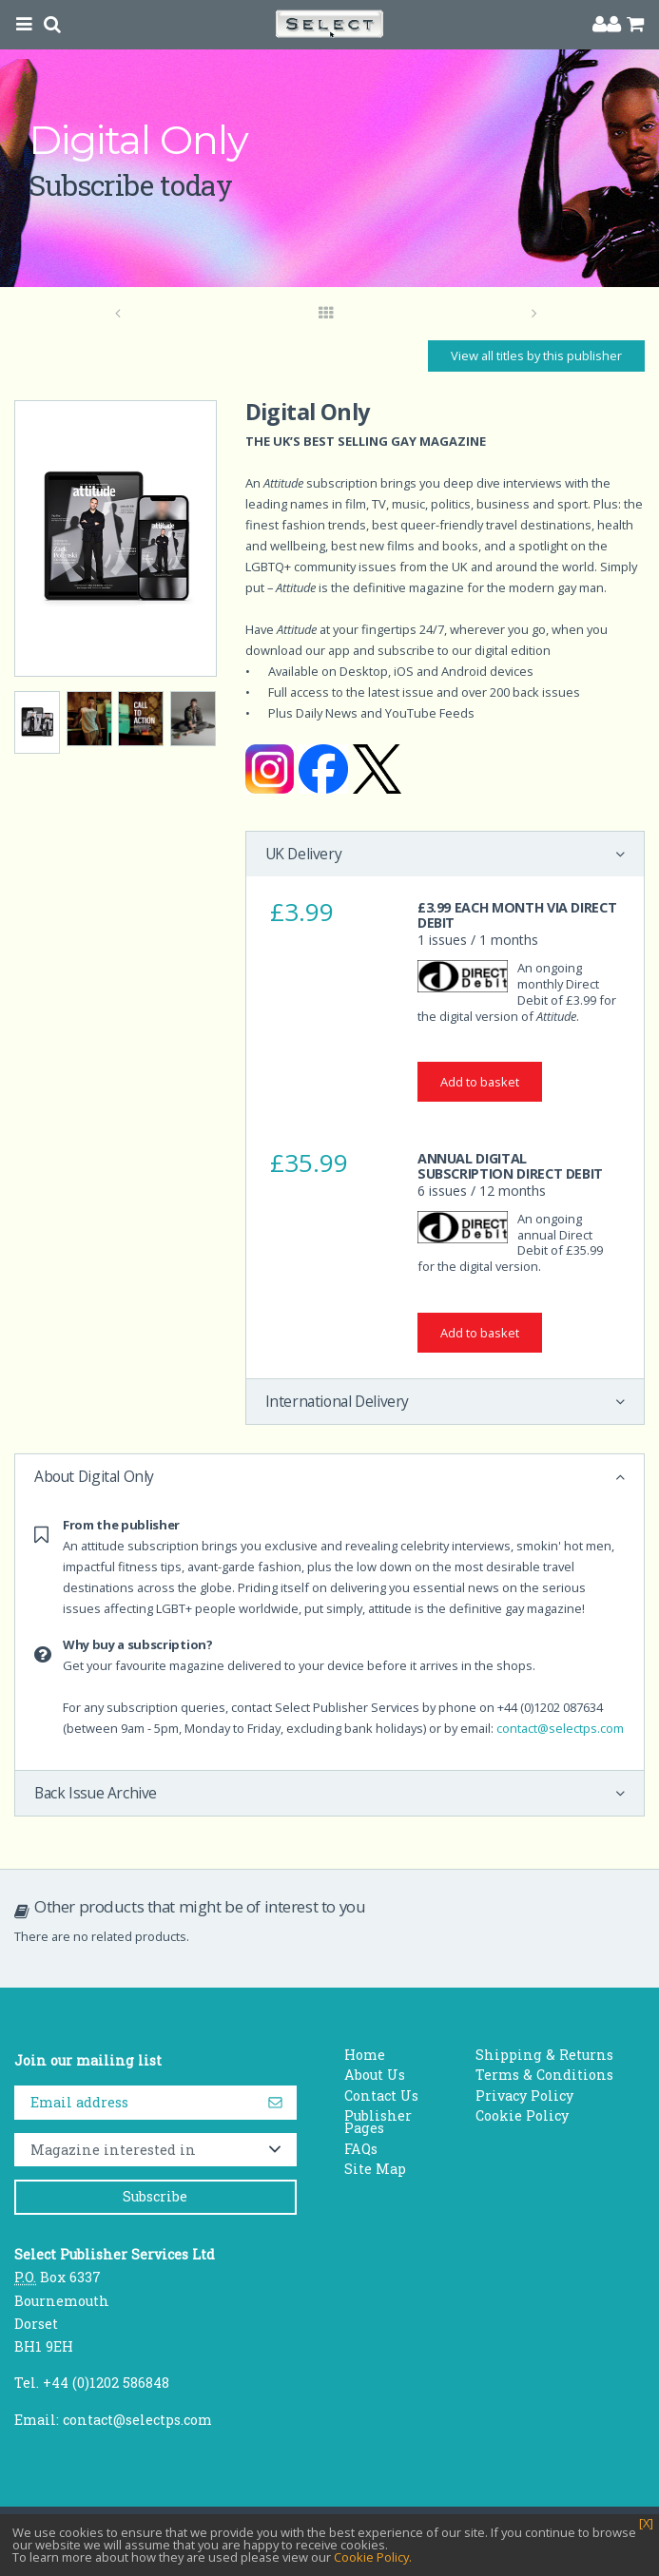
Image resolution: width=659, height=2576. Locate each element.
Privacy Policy (524, 2095)
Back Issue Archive (95, 1792)
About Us (374, 2075)
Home (364, 2055)
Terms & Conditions (544, 2075)
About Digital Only (94, 1476)
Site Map (375, 2169)
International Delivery (337, 1401)
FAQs (361, 2149)
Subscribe (155, 2196)
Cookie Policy (522, 2115)
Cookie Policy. (373, 2557)
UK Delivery (303, 853)
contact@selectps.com (560, 1728)
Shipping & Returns (544, 2055)
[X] (646, 2523)
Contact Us (381, 2095)
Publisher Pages (378, 2121)
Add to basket (479, 1081)
